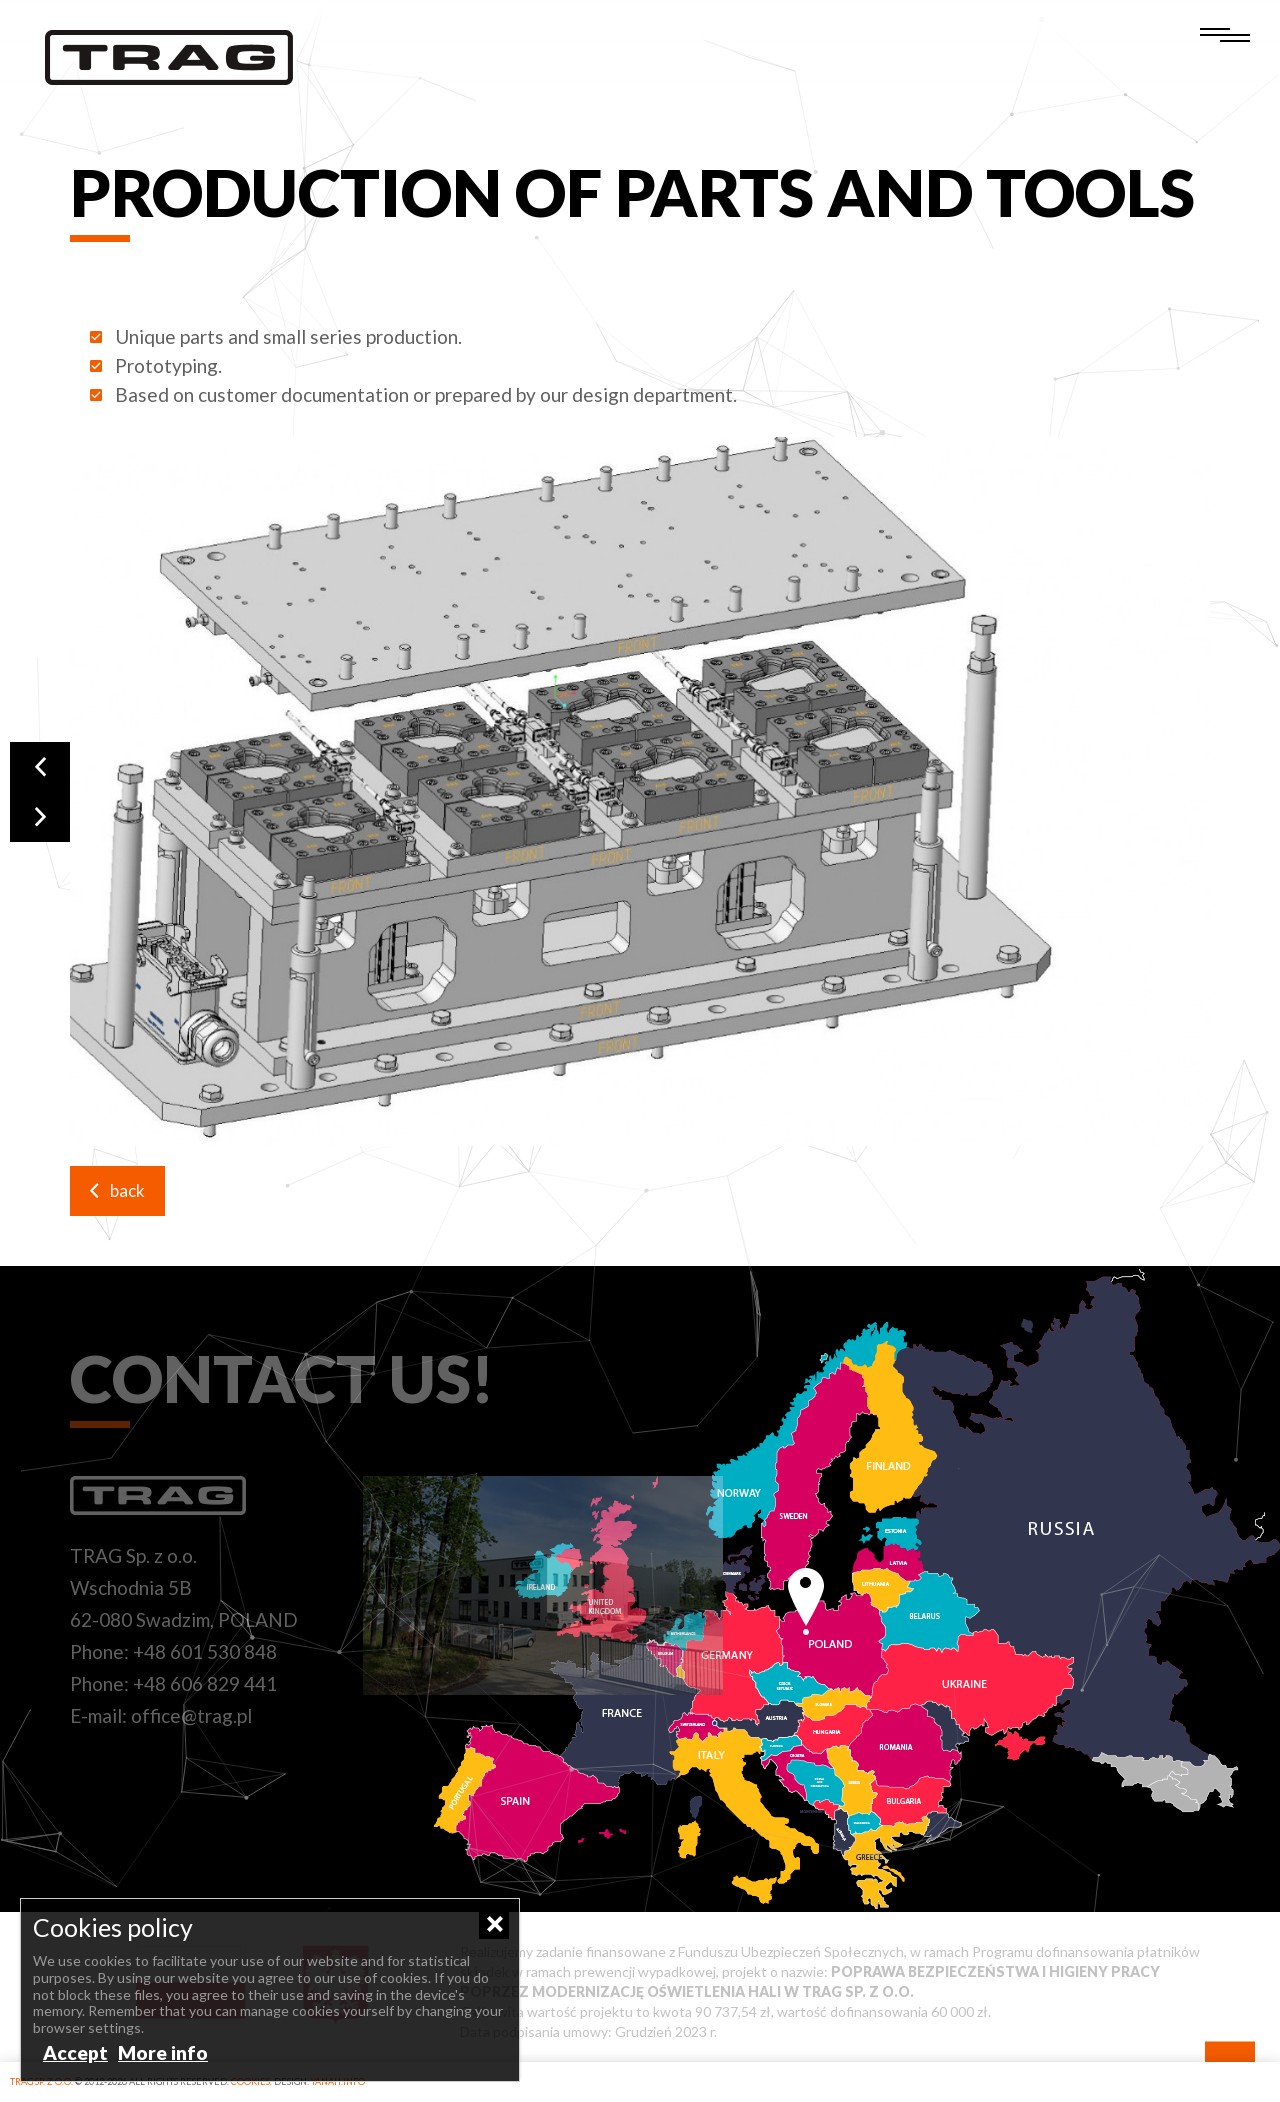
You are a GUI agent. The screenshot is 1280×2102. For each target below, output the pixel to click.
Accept (75, 2052)
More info (163, 2052)
